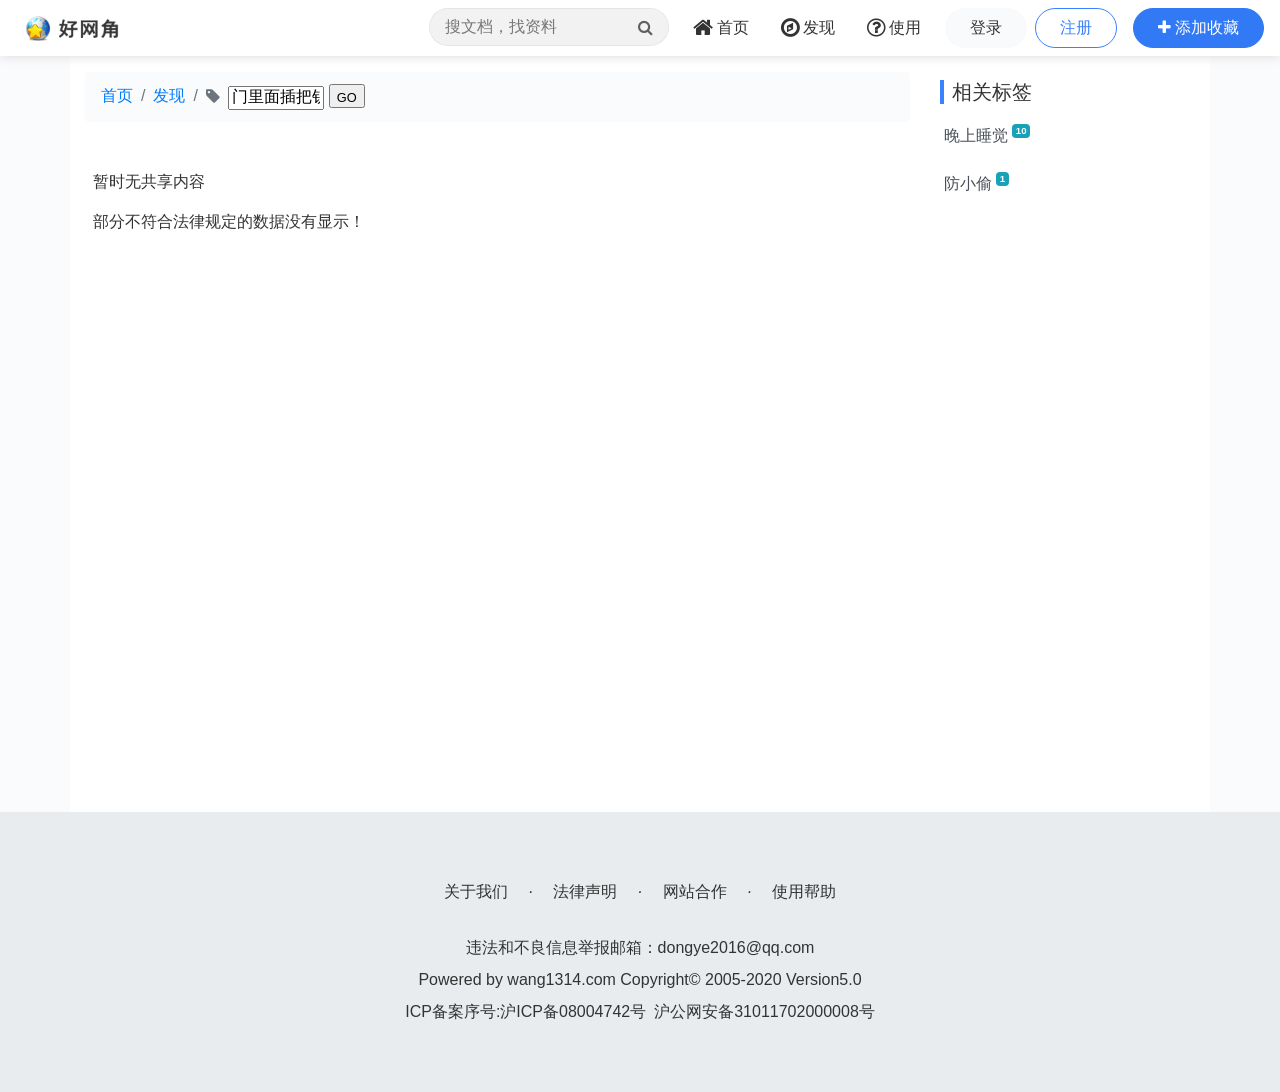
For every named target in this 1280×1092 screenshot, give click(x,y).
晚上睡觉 (987, 134)
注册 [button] (1076, 27)
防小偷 (976, 182)
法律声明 (585, 891)
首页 (117, 95)
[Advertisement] (1067, 512)
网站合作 (695, 891)
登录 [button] (986, 27)
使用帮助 (804, 891)
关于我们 (476, 891)
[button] (1198, 28)
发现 (169, 95)
